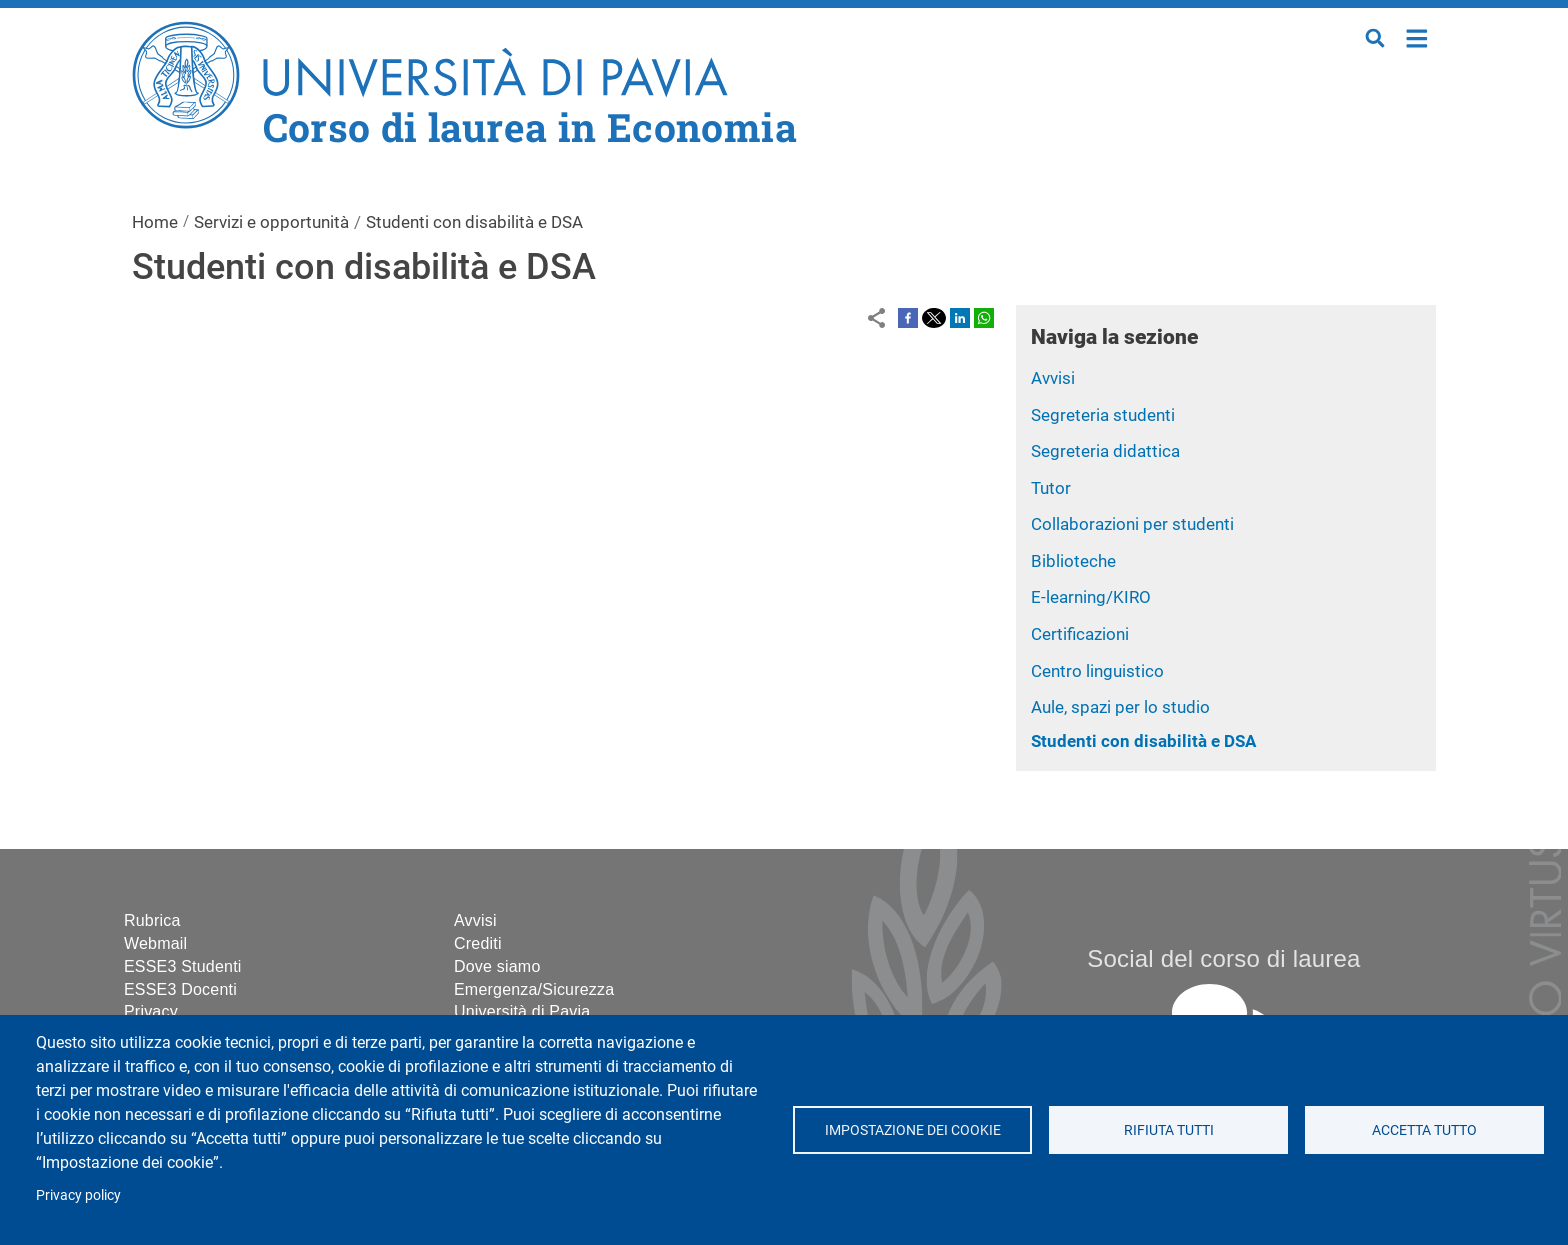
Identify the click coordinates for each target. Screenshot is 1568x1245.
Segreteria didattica (1105, 451)
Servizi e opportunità (271, 222)
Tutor (1051, 488)
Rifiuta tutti (1168, 1130)
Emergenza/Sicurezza (534, 989)
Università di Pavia (522, 1011)
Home (1417, 36)
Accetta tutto (1424, 1130)
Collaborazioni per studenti (1132, 524)
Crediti (478, 943)
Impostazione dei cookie (912, 1130)
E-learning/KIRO (1091, 597)
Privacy (151, 1011)
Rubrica (152, 920)
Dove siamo (497, 966)
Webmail (155, 943)
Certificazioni (1080, 634)
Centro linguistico (1097, 671)
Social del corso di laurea (1223, 958)
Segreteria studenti (1103, 415)
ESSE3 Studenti (183, 966)
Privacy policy (78, 1195)
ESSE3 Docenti (180, 989)
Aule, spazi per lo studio (1120, 707)
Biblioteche (1073, 561)
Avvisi (1053, 378)
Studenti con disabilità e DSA (1143, 741)
